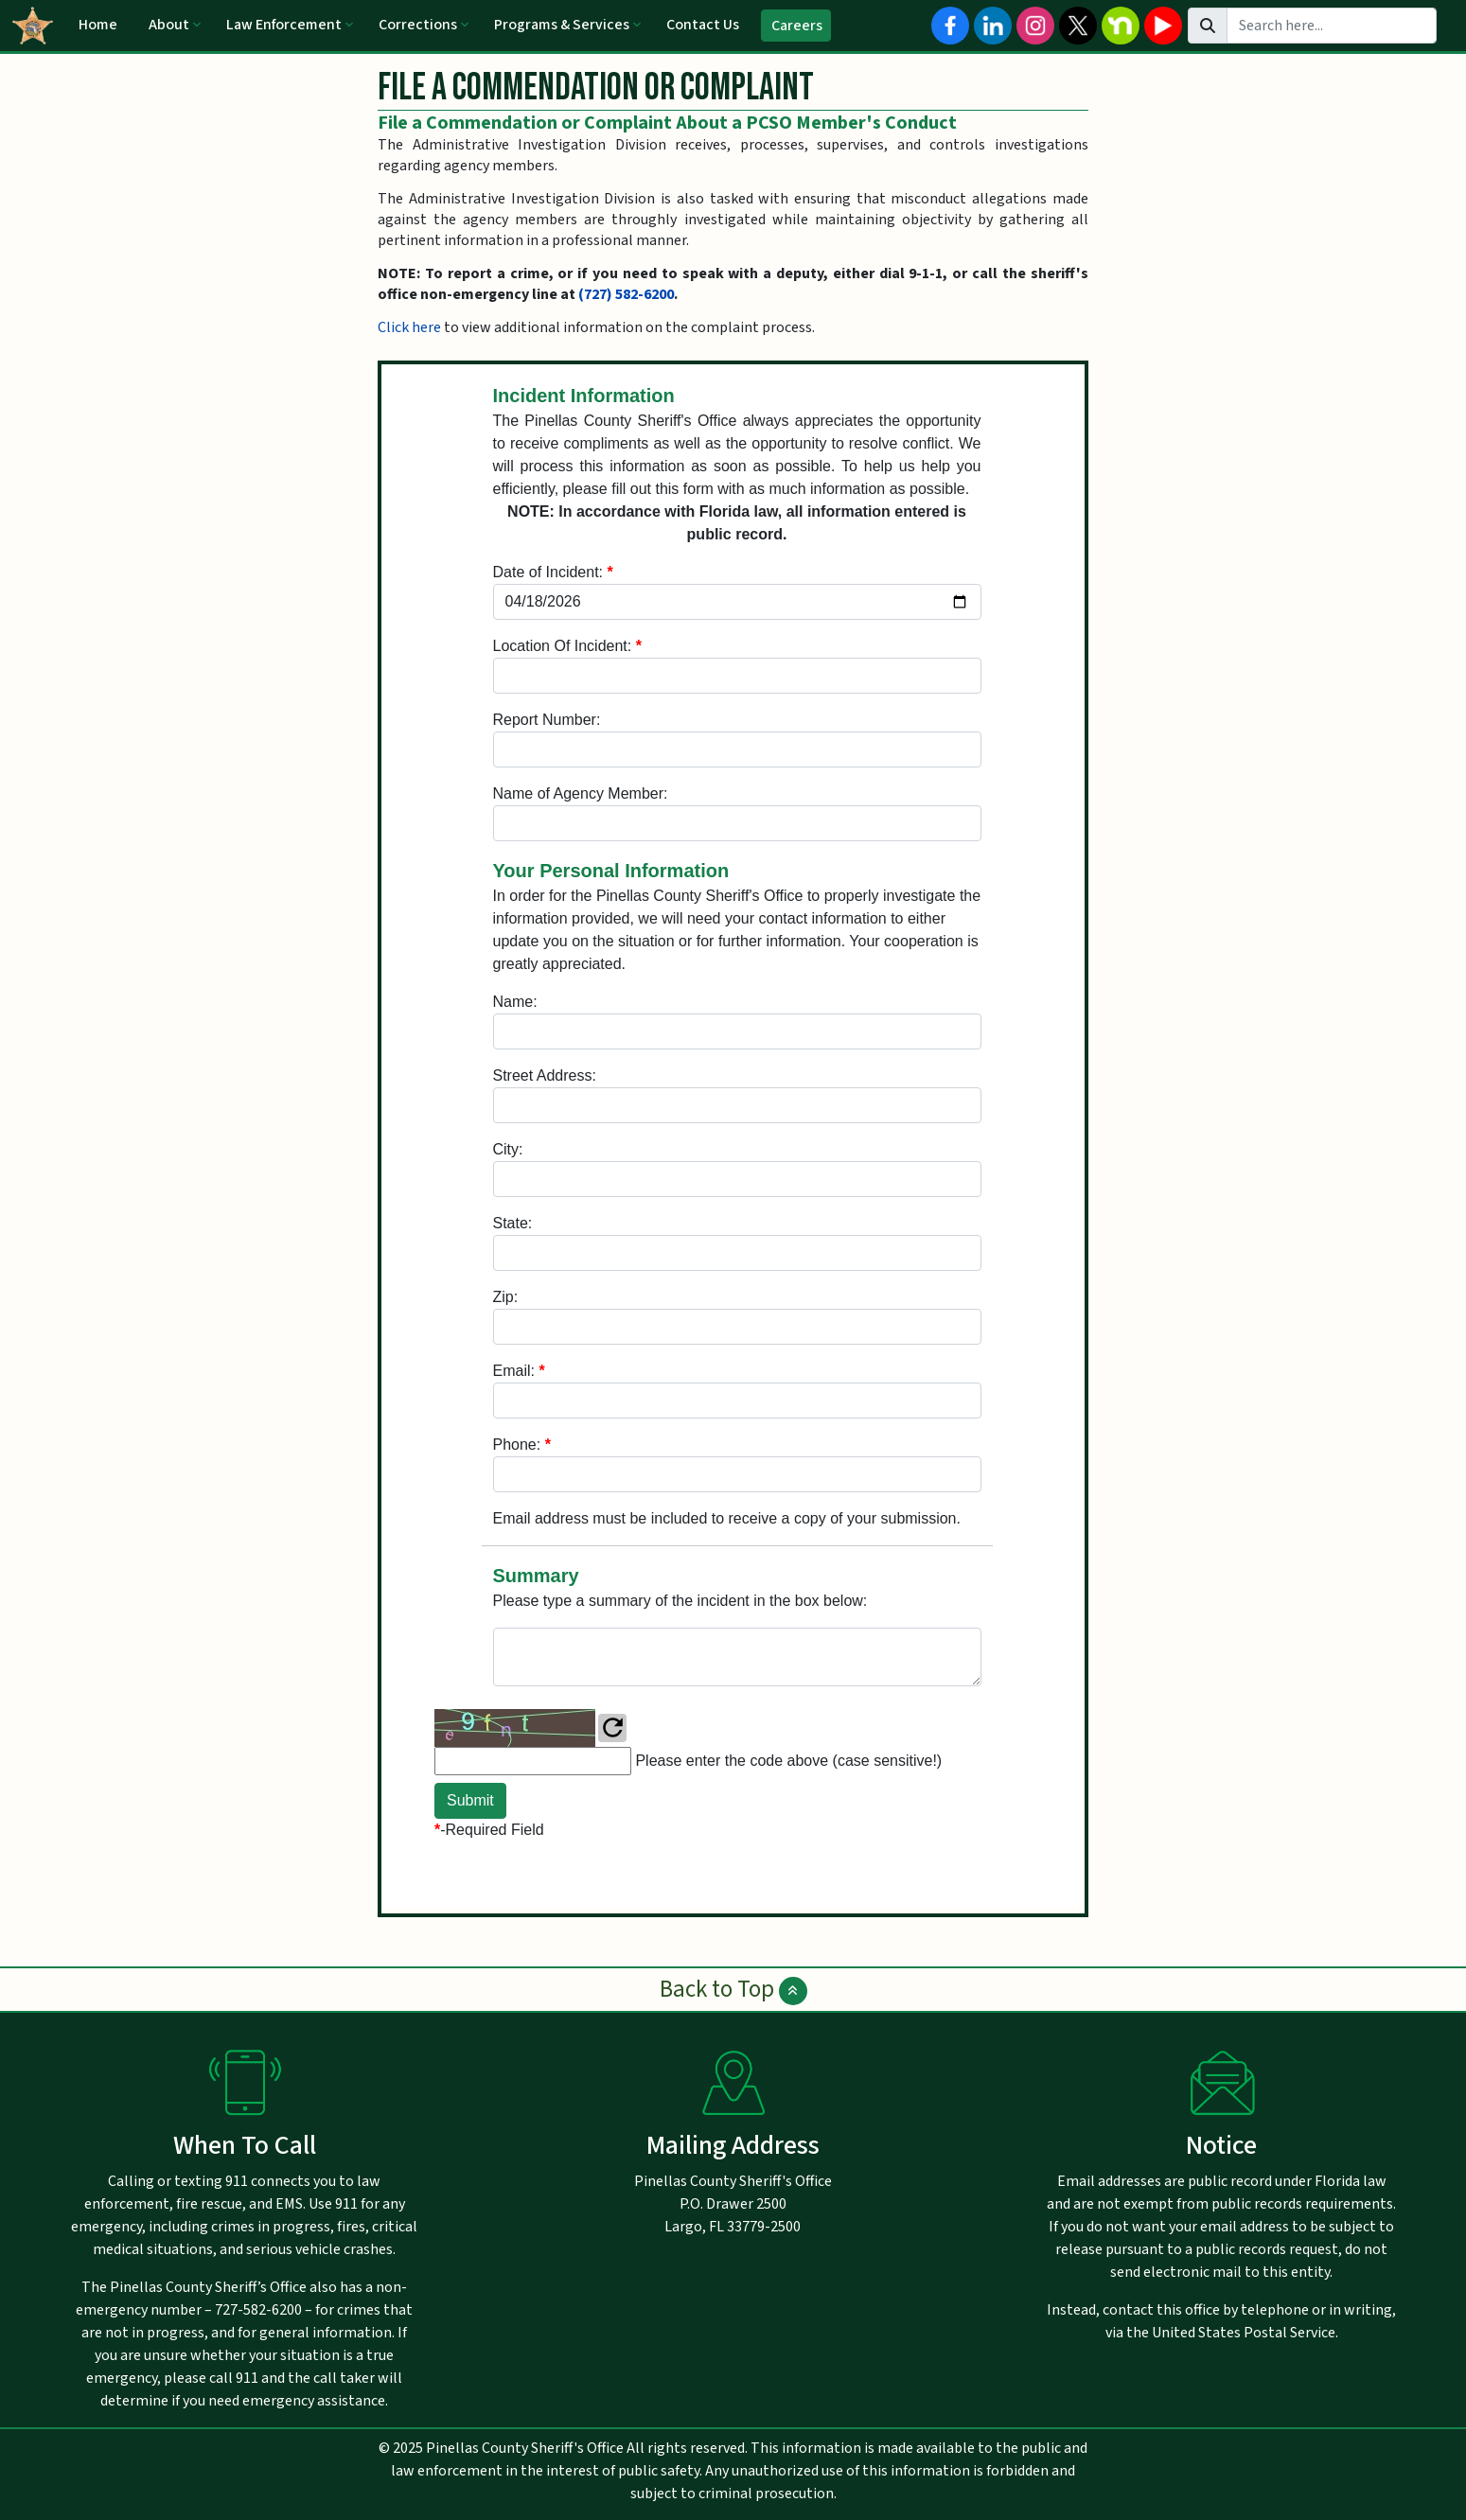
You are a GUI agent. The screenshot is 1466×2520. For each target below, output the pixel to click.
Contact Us (702, 24)
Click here (409, 327)
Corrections (418, 24)
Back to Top (733, 1989)
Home (98, 24)
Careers (796, 25)
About (169, 24)
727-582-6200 (258, 2310)
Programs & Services (561, 24)
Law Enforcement (284, 24)
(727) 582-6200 (626, 294)
